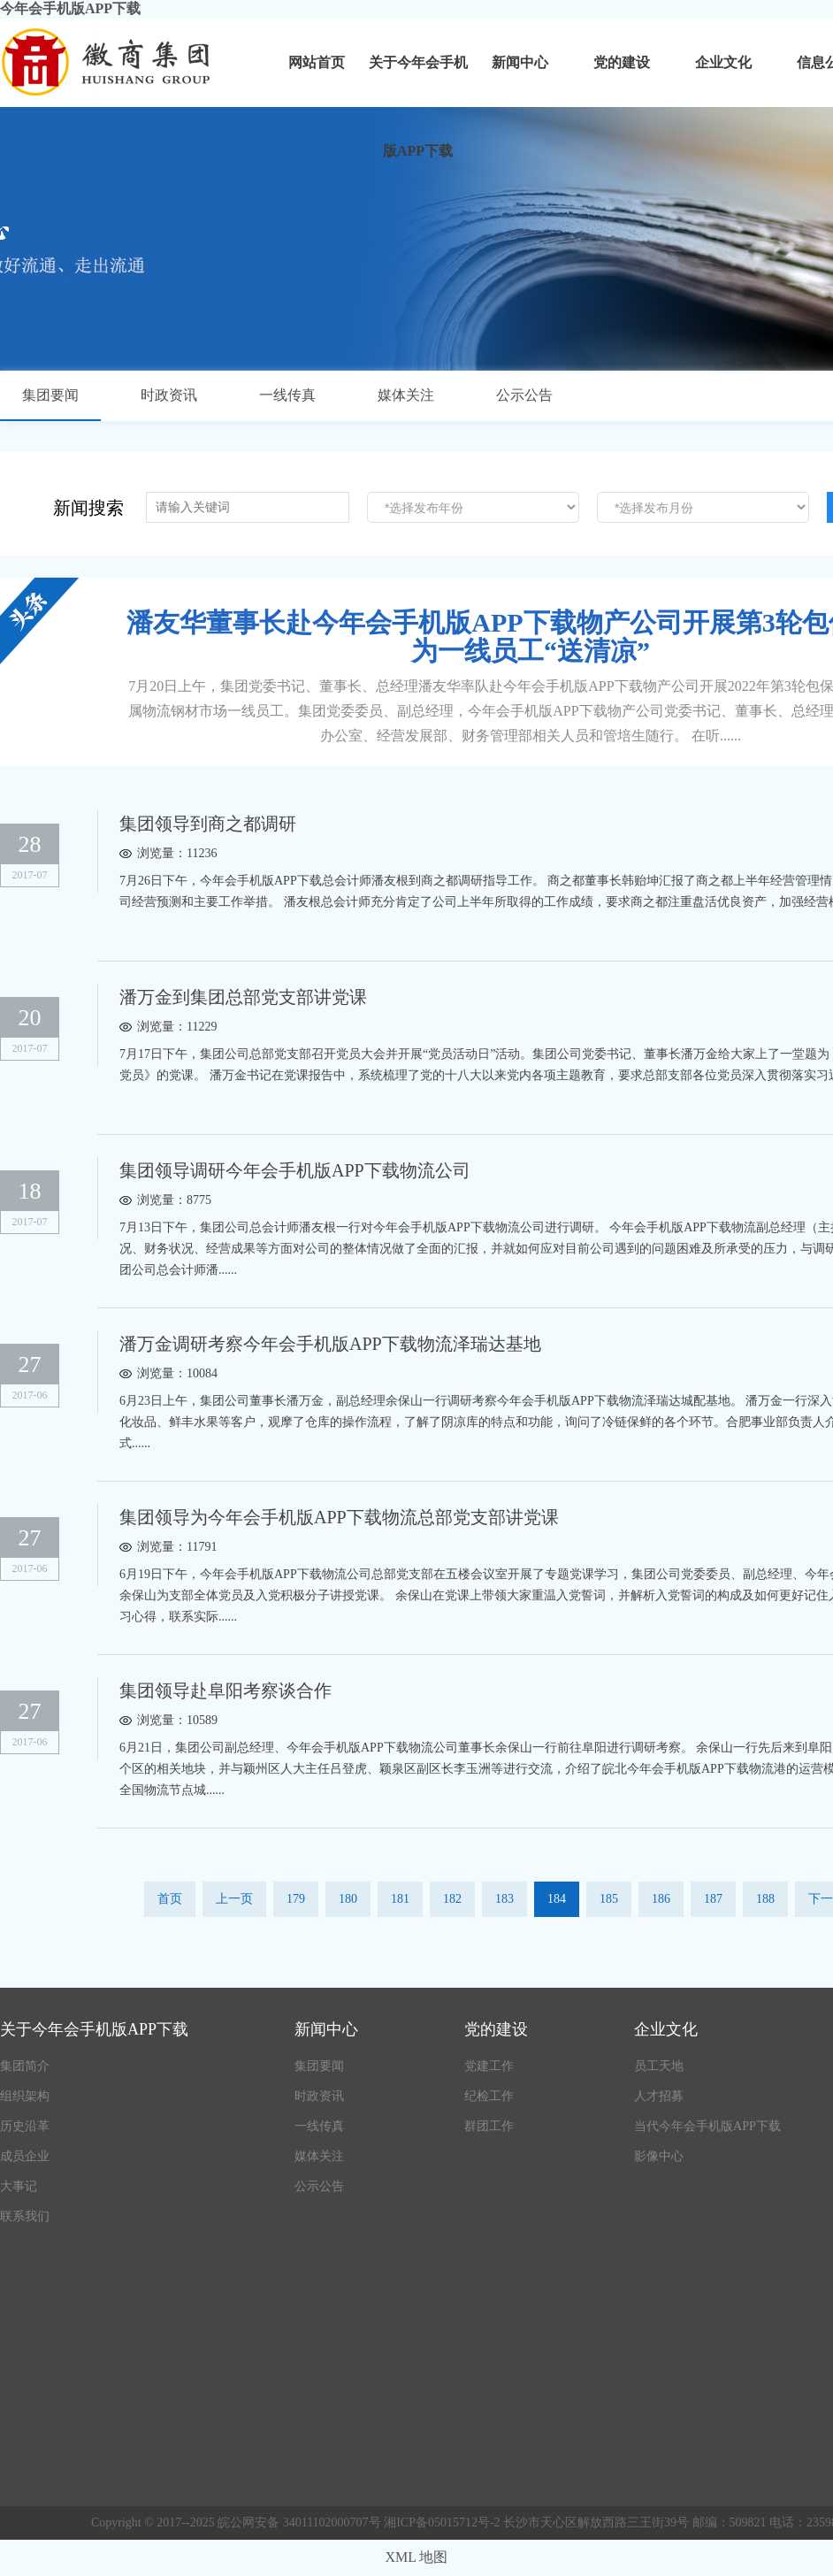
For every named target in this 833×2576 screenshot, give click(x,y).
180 (348, 1898)
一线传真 (287, 394)
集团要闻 (50, 394)
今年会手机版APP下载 (70, 8)
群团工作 (489, 2126)
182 (452, 1898)
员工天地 (659, 2066)
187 (713, 1898)
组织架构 (25, 2096)
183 (504, 1898)
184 (556, 1898)
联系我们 (25, 2216)
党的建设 (621, 62)
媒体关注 (406, 394)
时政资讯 (169, 394)
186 (661, 1898)
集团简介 (25, 2066)
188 (765, 1898)
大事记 (18, 2186)
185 (609, 1898)
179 (296, 1898)
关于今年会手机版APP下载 (418, 81)
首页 (169, 1898)
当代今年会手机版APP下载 (707, 2126)
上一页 (234, 1898)
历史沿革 (25, 2126)
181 (400, 1898)
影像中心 (659, 2156)
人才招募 (659, 2096)
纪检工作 (489, 2096)
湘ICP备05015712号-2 (443, 2522)
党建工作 (489, 2066)
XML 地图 (417, 2556)
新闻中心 (520, 62)
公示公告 (524, 394)
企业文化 (723, 62)
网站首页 (316, 62)
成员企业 (25, 2156)
